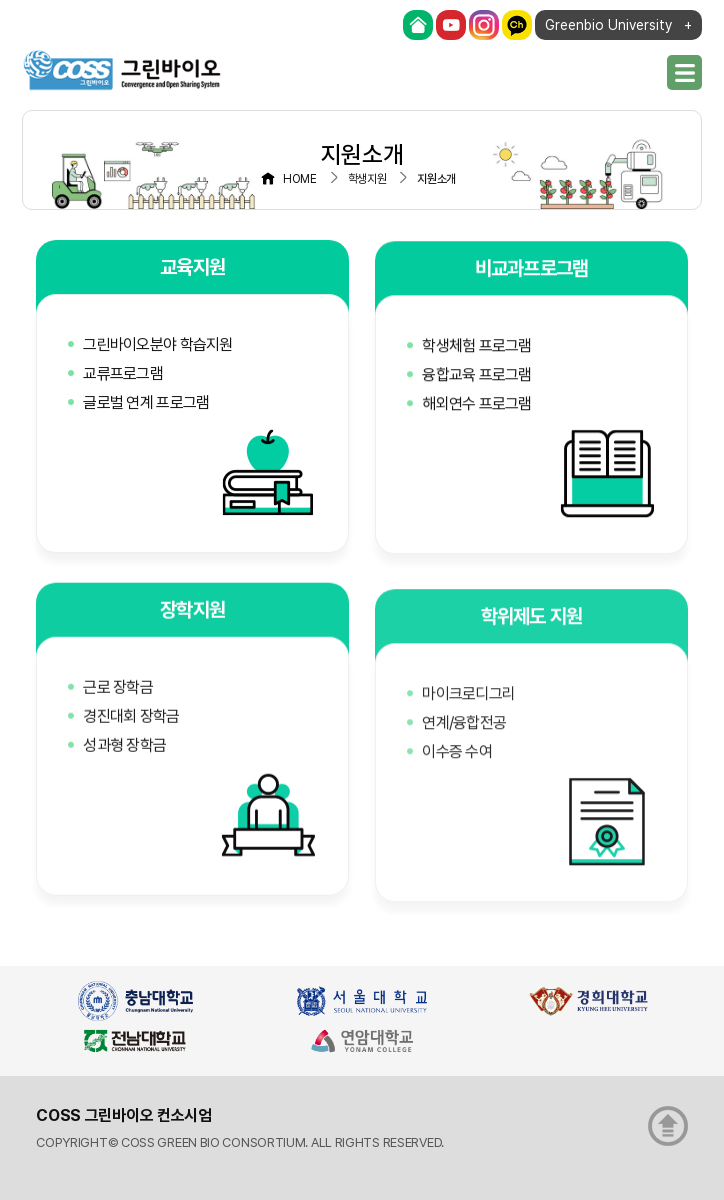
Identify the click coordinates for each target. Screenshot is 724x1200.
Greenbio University (608, 25)
